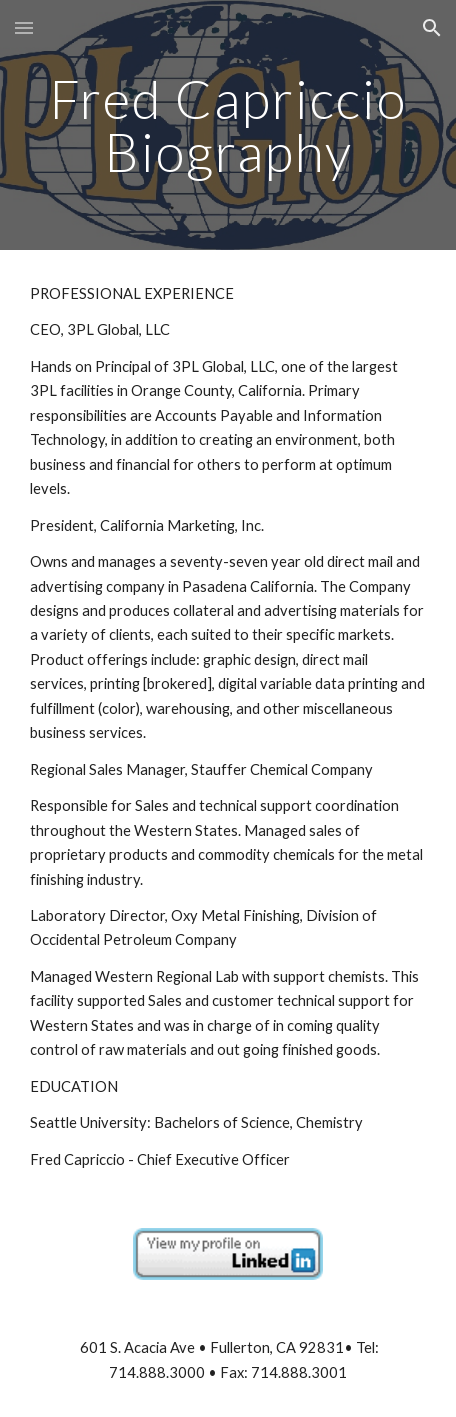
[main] (228, 125)
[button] (24, 27)
